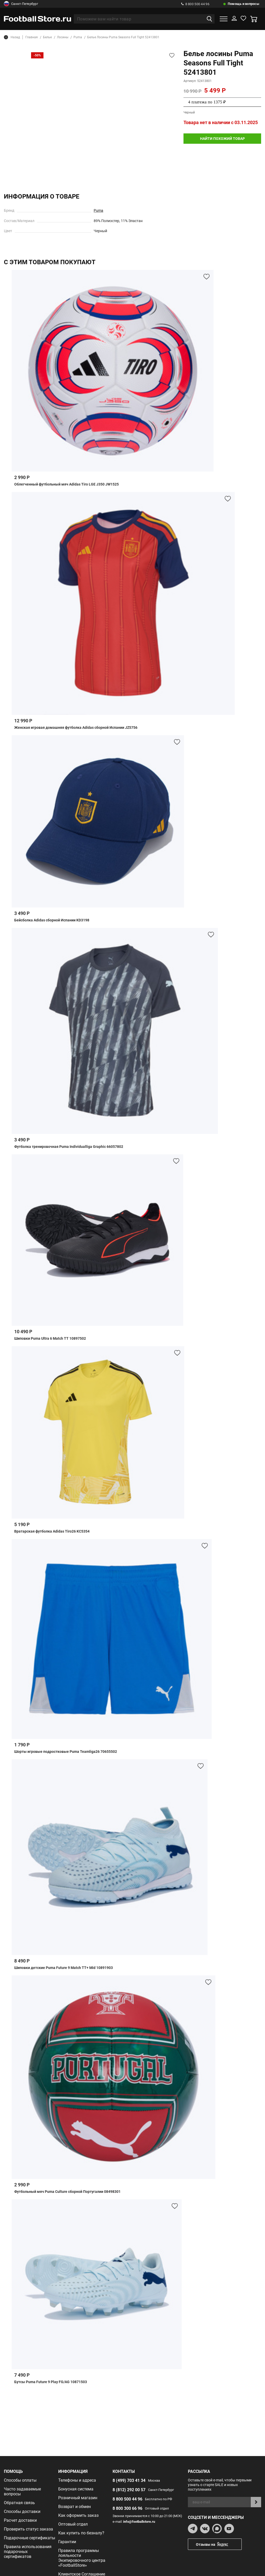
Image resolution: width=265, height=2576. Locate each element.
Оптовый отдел (73, 2524)
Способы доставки (22, 2511)
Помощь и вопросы (243, 4)
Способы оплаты (20, 2480)
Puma (98, 210)
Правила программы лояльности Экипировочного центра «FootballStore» (81, 2558)
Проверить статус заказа (28, 2529)
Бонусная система (75, 2489)
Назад (12, 37)
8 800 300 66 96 (127, 2508)
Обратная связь (19, 2502)
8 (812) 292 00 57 (129, 2489)
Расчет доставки (20, 2520)
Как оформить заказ (78, 2515)
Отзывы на (218, 2544)
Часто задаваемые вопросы (22, 2491)
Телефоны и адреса (77, 2480)
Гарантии (67, 2541)
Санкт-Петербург (21, 4)
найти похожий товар (222, 139)
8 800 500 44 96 (195, 4)
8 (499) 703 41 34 (129, 2480)
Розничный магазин (77, 2497)
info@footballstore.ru (139, 2522)
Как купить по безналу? (81, 2532)
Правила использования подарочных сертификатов (27, 2551)
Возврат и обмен (74, 2506)
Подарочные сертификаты (29, 2537)
